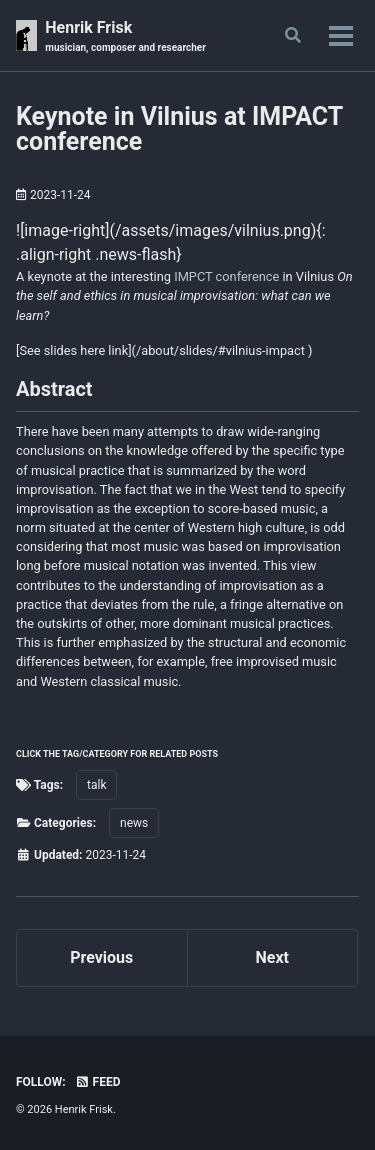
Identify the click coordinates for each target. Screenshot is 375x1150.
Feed (98, 1082)
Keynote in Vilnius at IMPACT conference (179, 129)
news (134, 823)
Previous (101, 957)
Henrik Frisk (125, 36)
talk (96, 785)
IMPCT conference (226, 276)
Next (272, 957)
